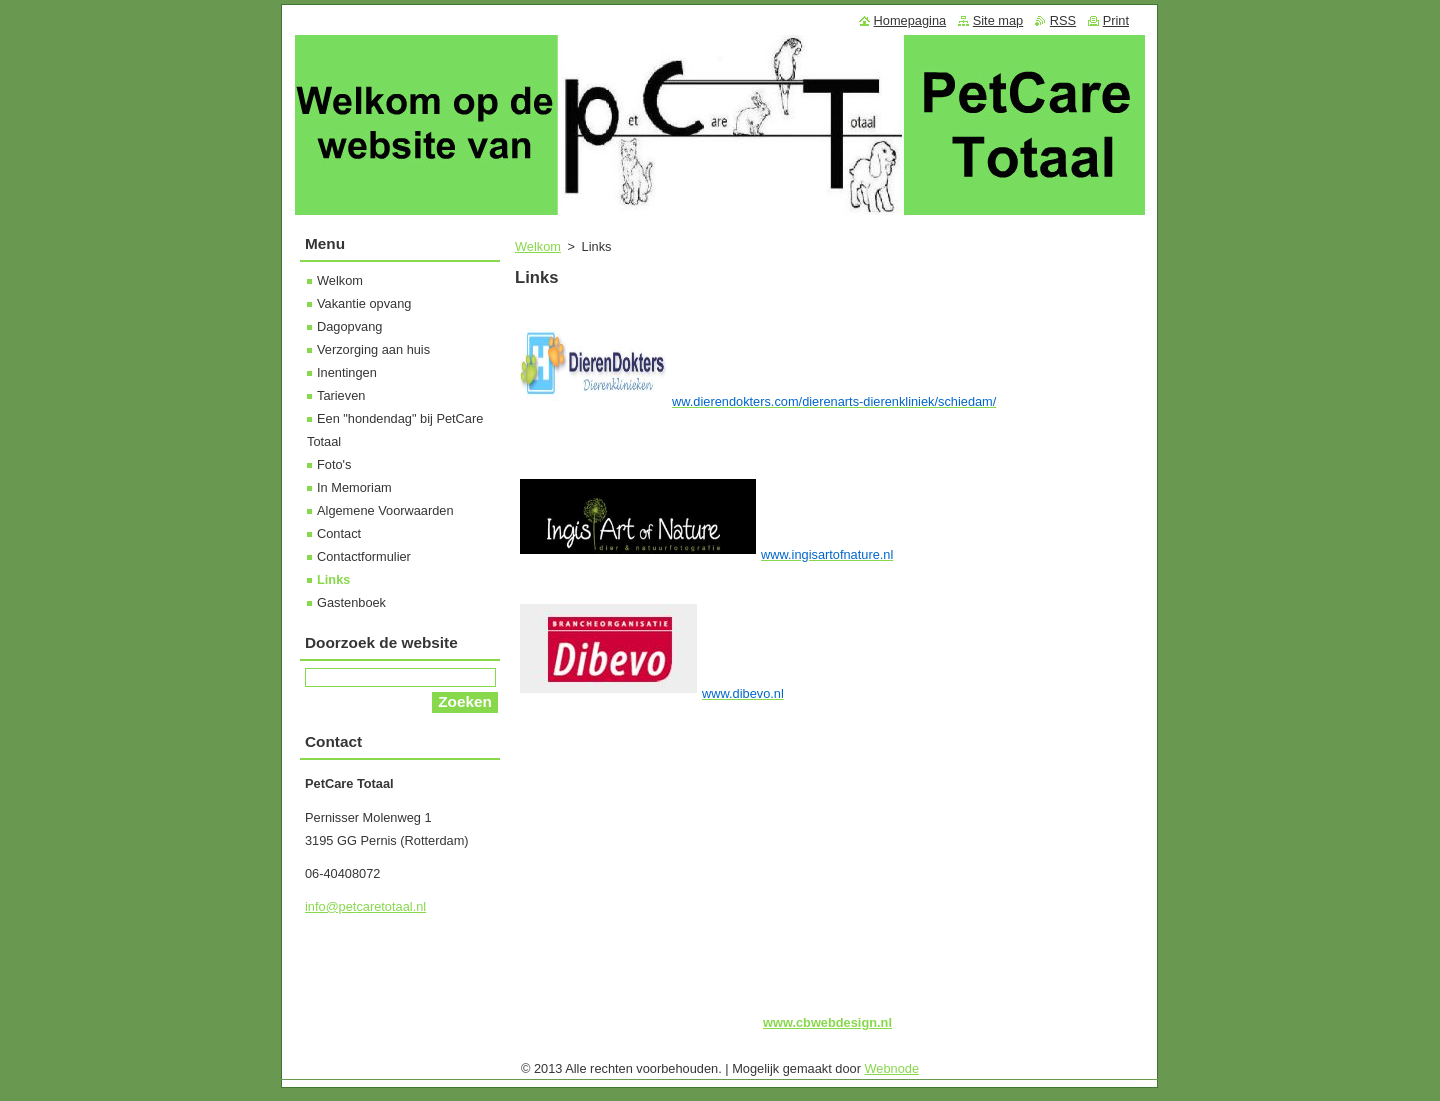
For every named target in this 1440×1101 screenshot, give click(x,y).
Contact (339, 533)
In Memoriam (354, 487)
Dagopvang (349, 326)
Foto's (334, 464)
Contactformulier (364, 556)
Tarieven (341, 395)
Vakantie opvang (364, 303)
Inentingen (347, 372)
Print (1116, 20)
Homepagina (910, 20)
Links (333, 579)
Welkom (538, 246)
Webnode (892, 1068)
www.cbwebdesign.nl (827, 1022)
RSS (1063, 20)
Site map (998, 20)
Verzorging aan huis (373, 349)
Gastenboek (351, 602)
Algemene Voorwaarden (385, 510)
